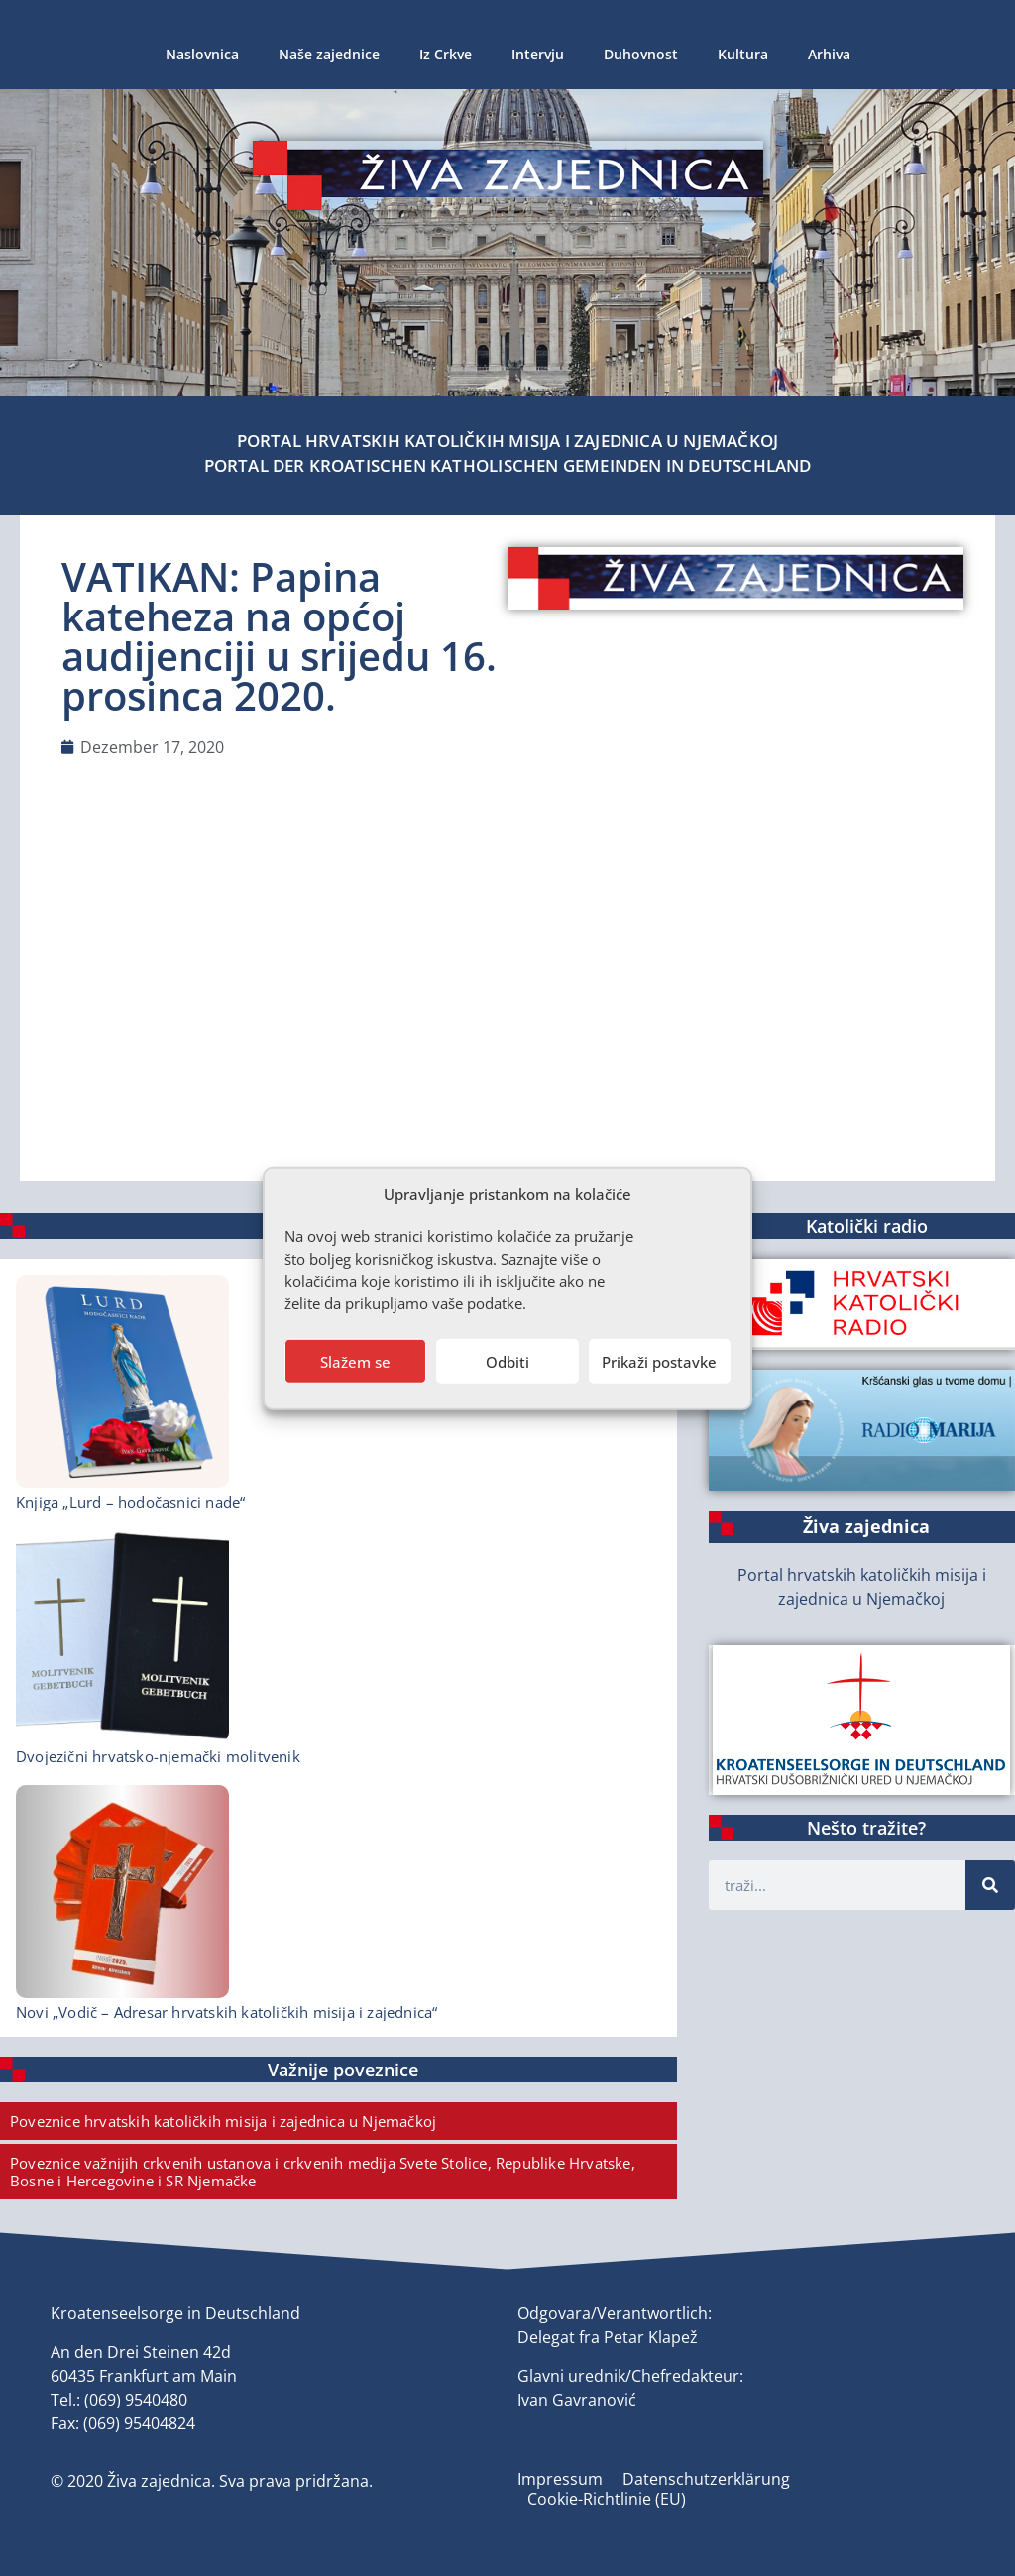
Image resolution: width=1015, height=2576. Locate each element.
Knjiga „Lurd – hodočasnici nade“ (130, 1502)
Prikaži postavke (659, 1361)
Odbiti (507, 1361)
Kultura (743, 54)
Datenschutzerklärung (706, 2479)
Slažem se (355, 1361)
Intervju (537, 54)
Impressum (560, 2479)
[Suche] (990, 1885)
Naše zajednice (329, 54)
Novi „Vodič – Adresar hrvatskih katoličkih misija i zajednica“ (226, 2012)
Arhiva (829, 54)
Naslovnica (202, 54)
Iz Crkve (445, 54)
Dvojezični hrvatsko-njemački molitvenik (158, 1756)
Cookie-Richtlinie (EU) (606, 2499)
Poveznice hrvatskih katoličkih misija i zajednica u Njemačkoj (223, 2121)
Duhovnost (641, 54)
